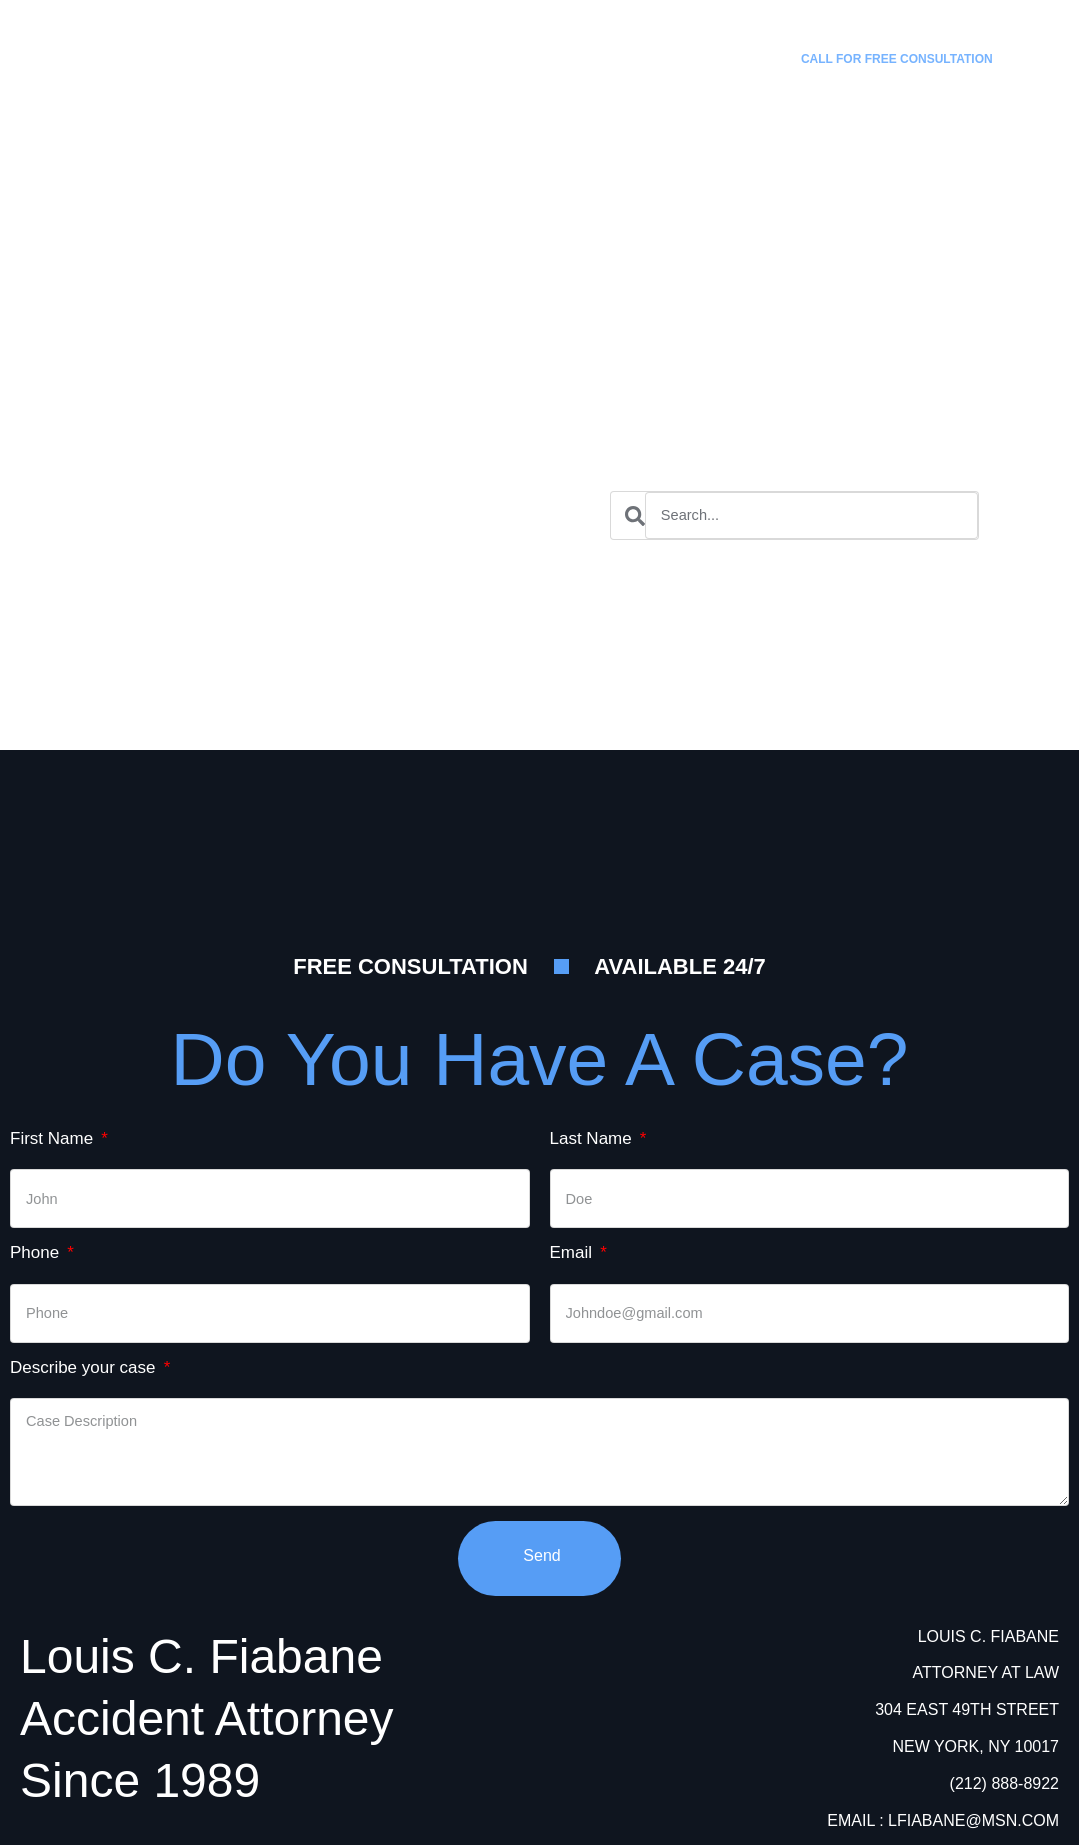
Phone (37, 1251)
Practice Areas (502, 48)
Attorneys (628, 48)
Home (390, 48)
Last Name (593, 1137)
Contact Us (740, 48)
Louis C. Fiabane (218, 21)
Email (573, 1251)
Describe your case (85, 1366)
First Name (54, 1137)
